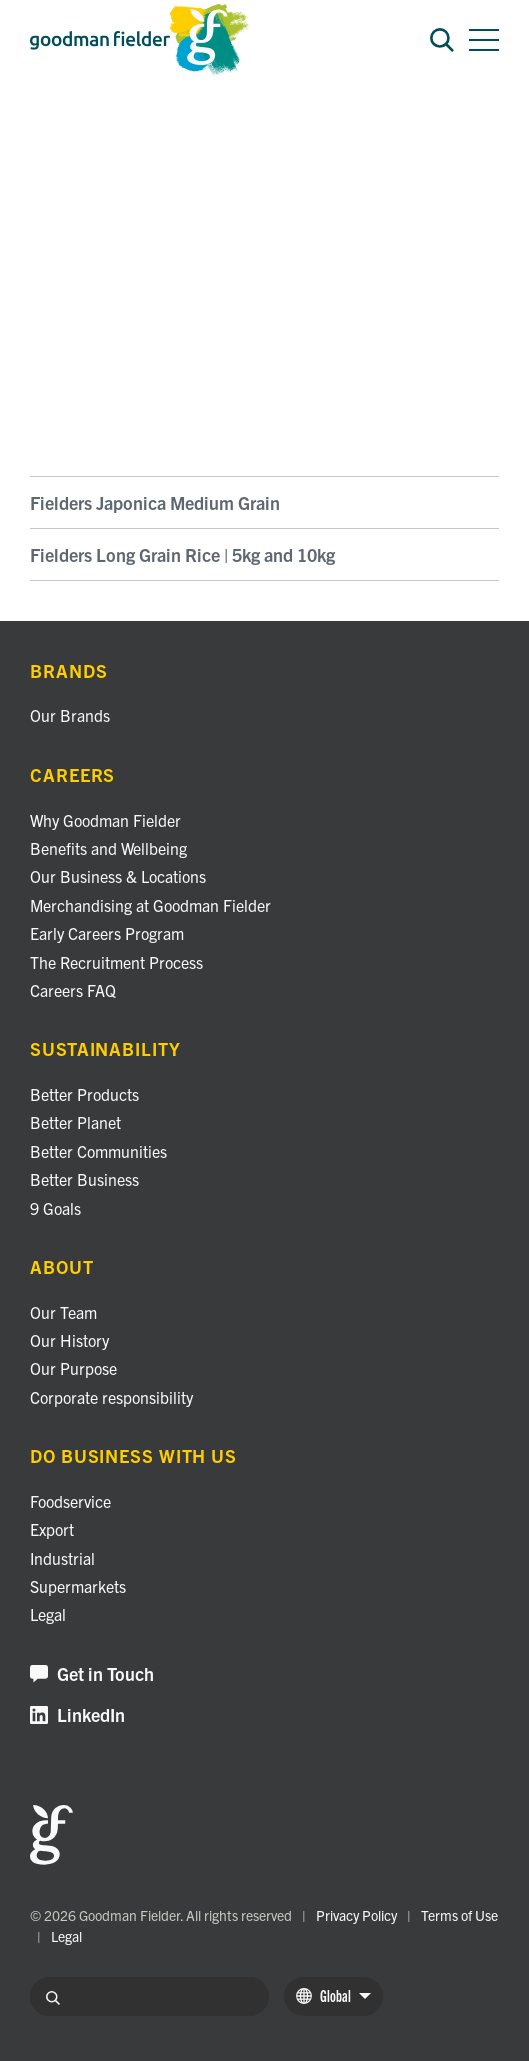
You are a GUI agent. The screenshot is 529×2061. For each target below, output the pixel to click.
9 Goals (55, 1208)
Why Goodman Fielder (105, 820)
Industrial (62, 1558)
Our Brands (70, 715)
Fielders (118, 129)
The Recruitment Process (116, 962)
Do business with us (133, 1456)
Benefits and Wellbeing (108, 848)
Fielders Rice (199, 129)
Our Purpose (73, 1368)
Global (333, 1995)
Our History (69, 1340)
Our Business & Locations (118, 876)
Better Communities (98, 1151)
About (62, 1267)
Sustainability (105, 1049)
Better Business (84, 1179)
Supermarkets (78, 1586)
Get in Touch (92, 1674)
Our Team (63, 1312)
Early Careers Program (107, 933)
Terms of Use (459, 1915)
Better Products (84, 1094)
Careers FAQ (73, 990)
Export (52, 1529)
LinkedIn (77, 1715)
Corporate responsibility (111, 1397)
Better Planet (75, 1122)
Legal (48, 1614)
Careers (72, 775)
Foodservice (70, 1501)
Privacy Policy (356, 1915)
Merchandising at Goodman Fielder (150, 905)
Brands (51, 129)
